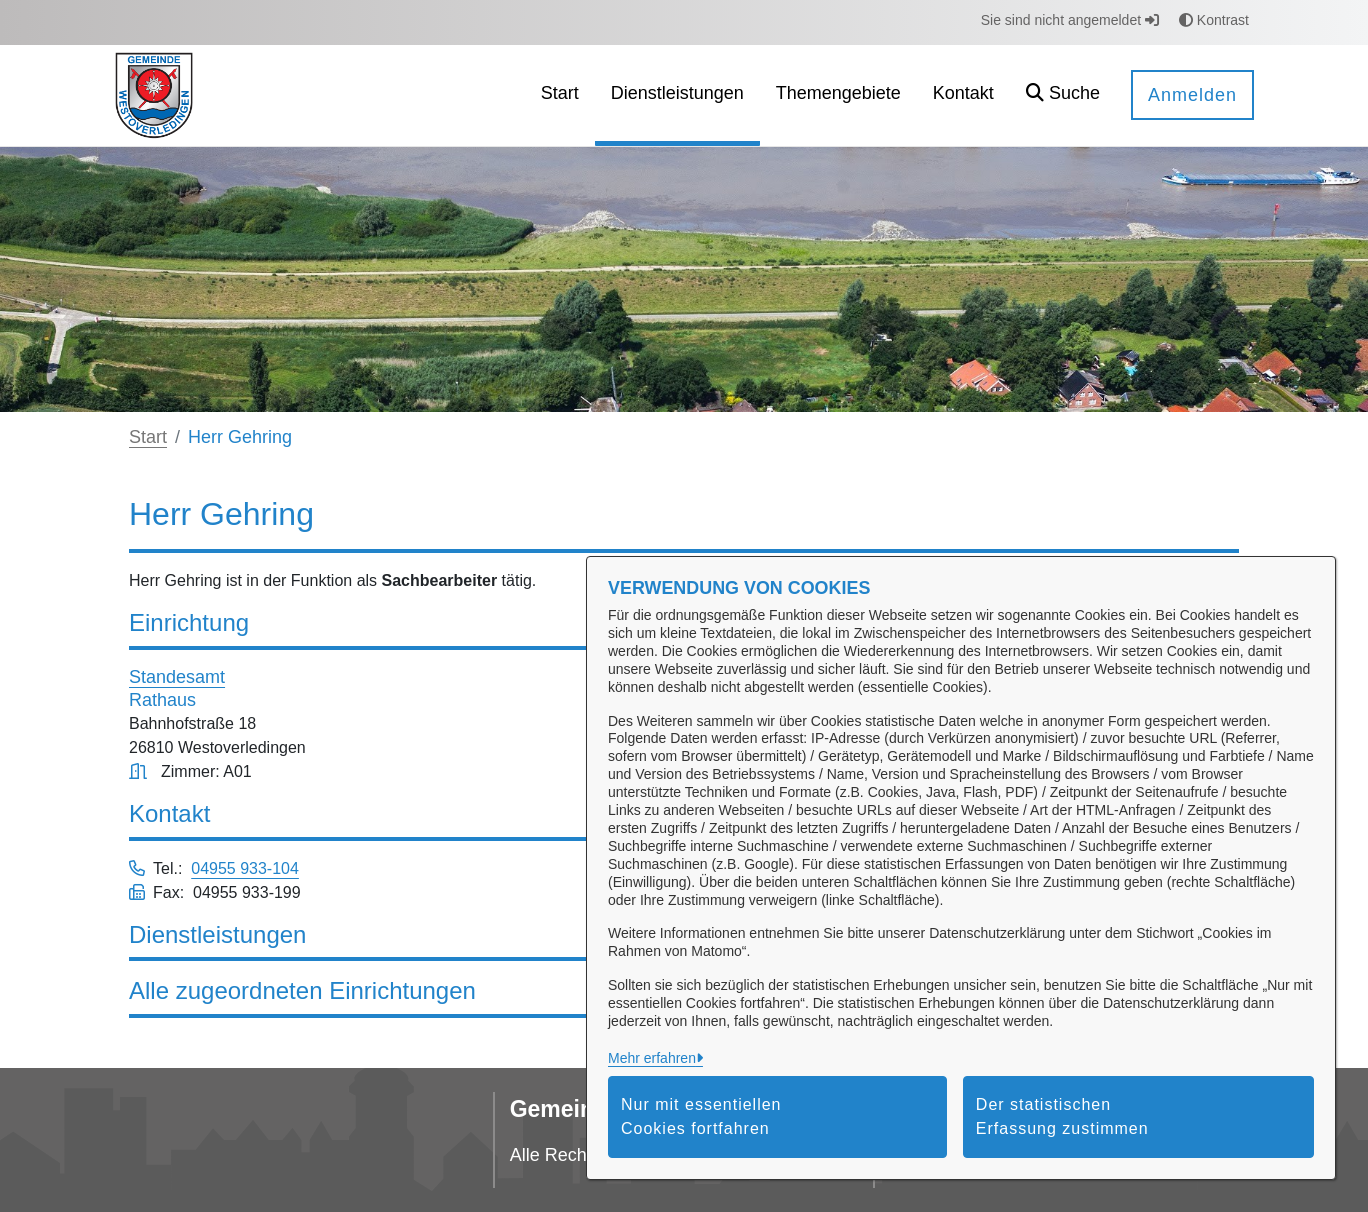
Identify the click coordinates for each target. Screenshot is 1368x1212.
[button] (1063, 95)
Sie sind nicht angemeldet (1070, 20)
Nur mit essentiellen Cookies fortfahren (701, 1116)
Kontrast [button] (1214, 20)
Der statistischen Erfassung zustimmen (1062, 1116)
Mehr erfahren (652, 1058)
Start (148, 437)
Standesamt (177, 677)
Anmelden (1192, 95)
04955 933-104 (245, 868)
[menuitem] (560, 95)
